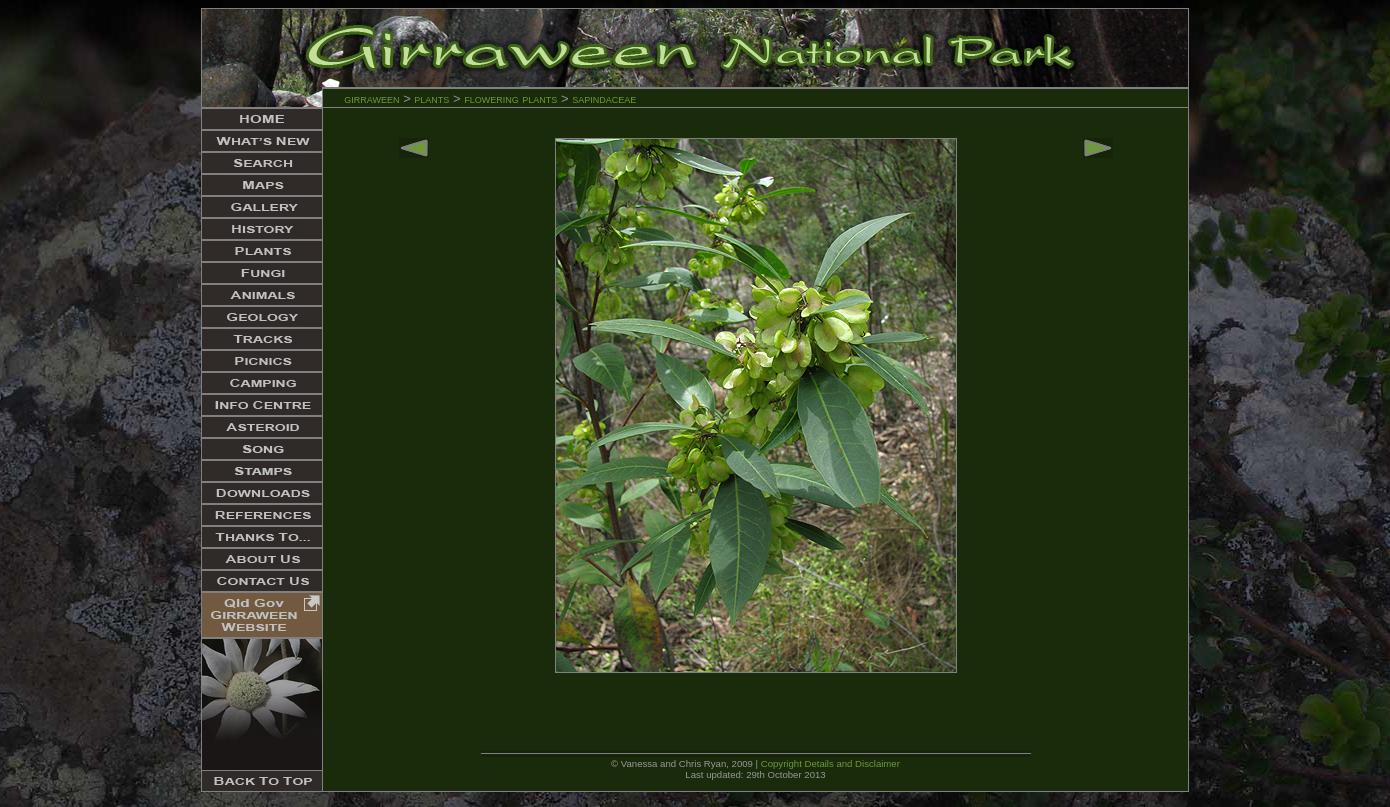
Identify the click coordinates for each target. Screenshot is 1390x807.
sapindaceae (604, 98)
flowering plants (512, 98)
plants (431, 98)
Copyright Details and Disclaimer (830, 763)
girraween (371, 98)
